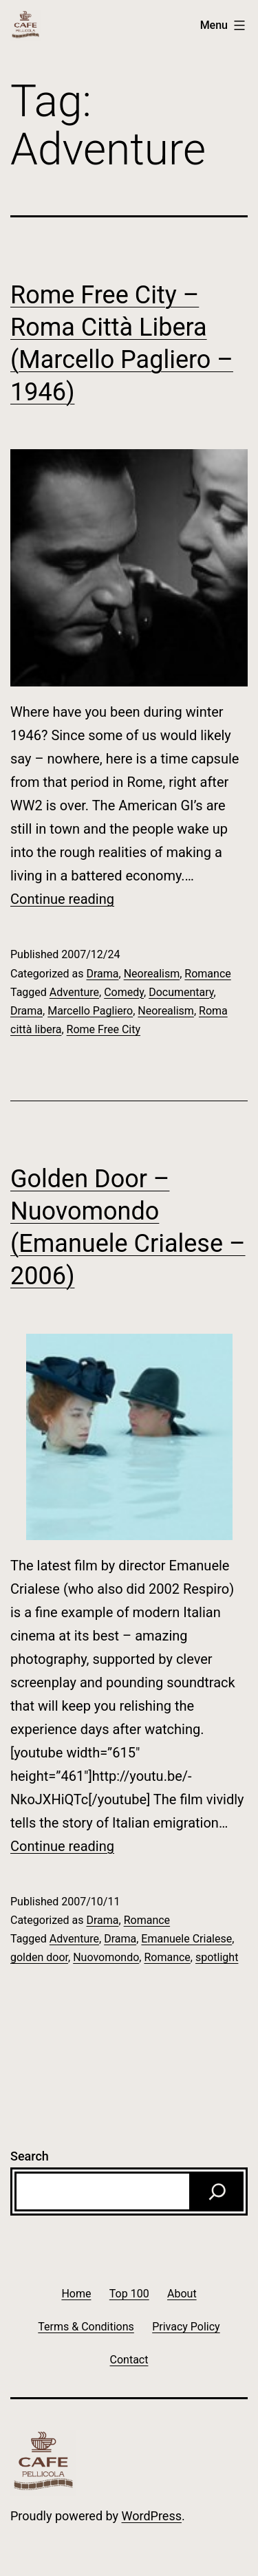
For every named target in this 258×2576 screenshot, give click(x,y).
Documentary (181, 992)
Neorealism (152, 973)
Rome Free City (103, 1029)
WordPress (152, 2516)
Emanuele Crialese (186, 1938)
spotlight (216, 1957)
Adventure (74, 992)
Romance (207, 973)
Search (29, 2156)
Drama (102, 973)
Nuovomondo (106, 1957)
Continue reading (62, 899)
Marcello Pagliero (90, 1010)
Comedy (124, 992)
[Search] (217, 2191)
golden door (39, 1957)
